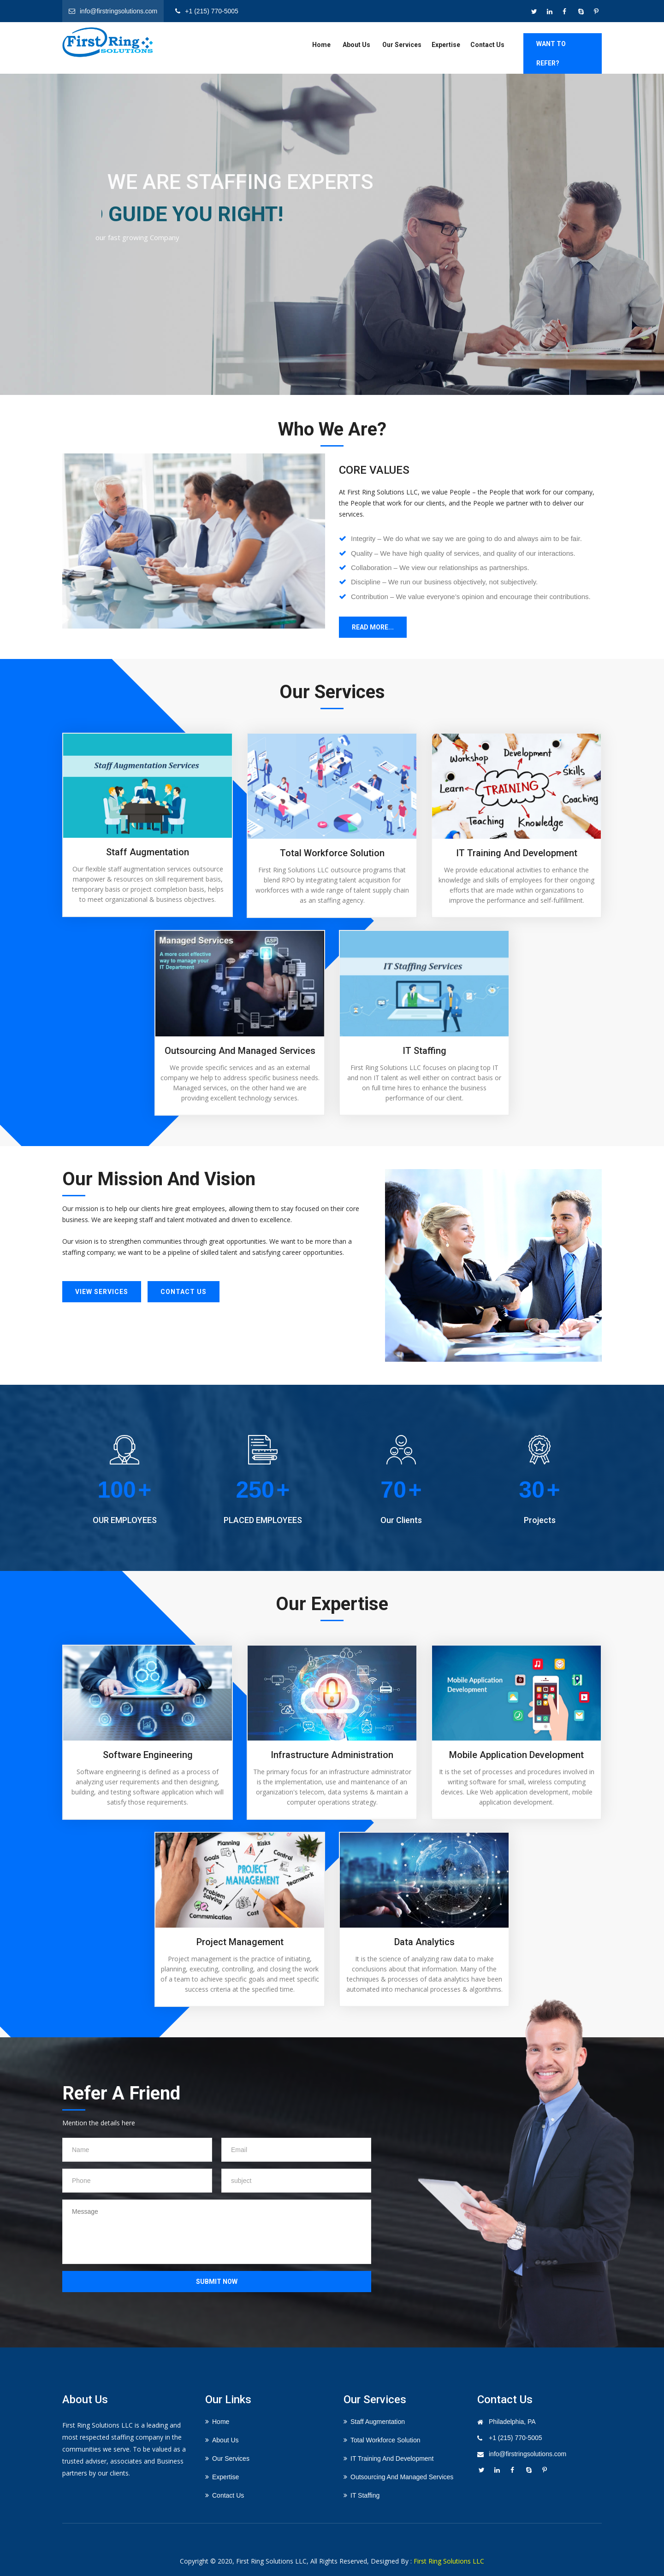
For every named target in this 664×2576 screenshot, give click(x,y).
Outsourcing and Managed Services (240, 1051)
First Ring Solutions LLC (449, 2561)
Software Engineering (148, 1755)
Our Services (401, 44)
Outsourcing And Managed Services (401, 2477)
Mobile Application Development (516, 1755)
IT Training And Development (391, 2458)
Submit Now (216, 2281)
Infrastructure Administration (332, 1755)
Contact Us (487, 44)
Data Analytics (424, 1942)
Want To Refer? (551, 53)
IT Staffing (424, 1051)
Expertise (446, 44)
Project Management (240, 1942)
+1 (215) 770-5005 (515, 2437)
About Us (356, 44)
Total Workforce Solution (332, 853)
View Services (101, 1291)
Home (321, 44)
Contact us (183, 1291)
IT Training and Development (516, 853)
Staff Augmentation (147, 852)
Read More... (373, 627)
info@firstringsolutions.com (527, 2454)
